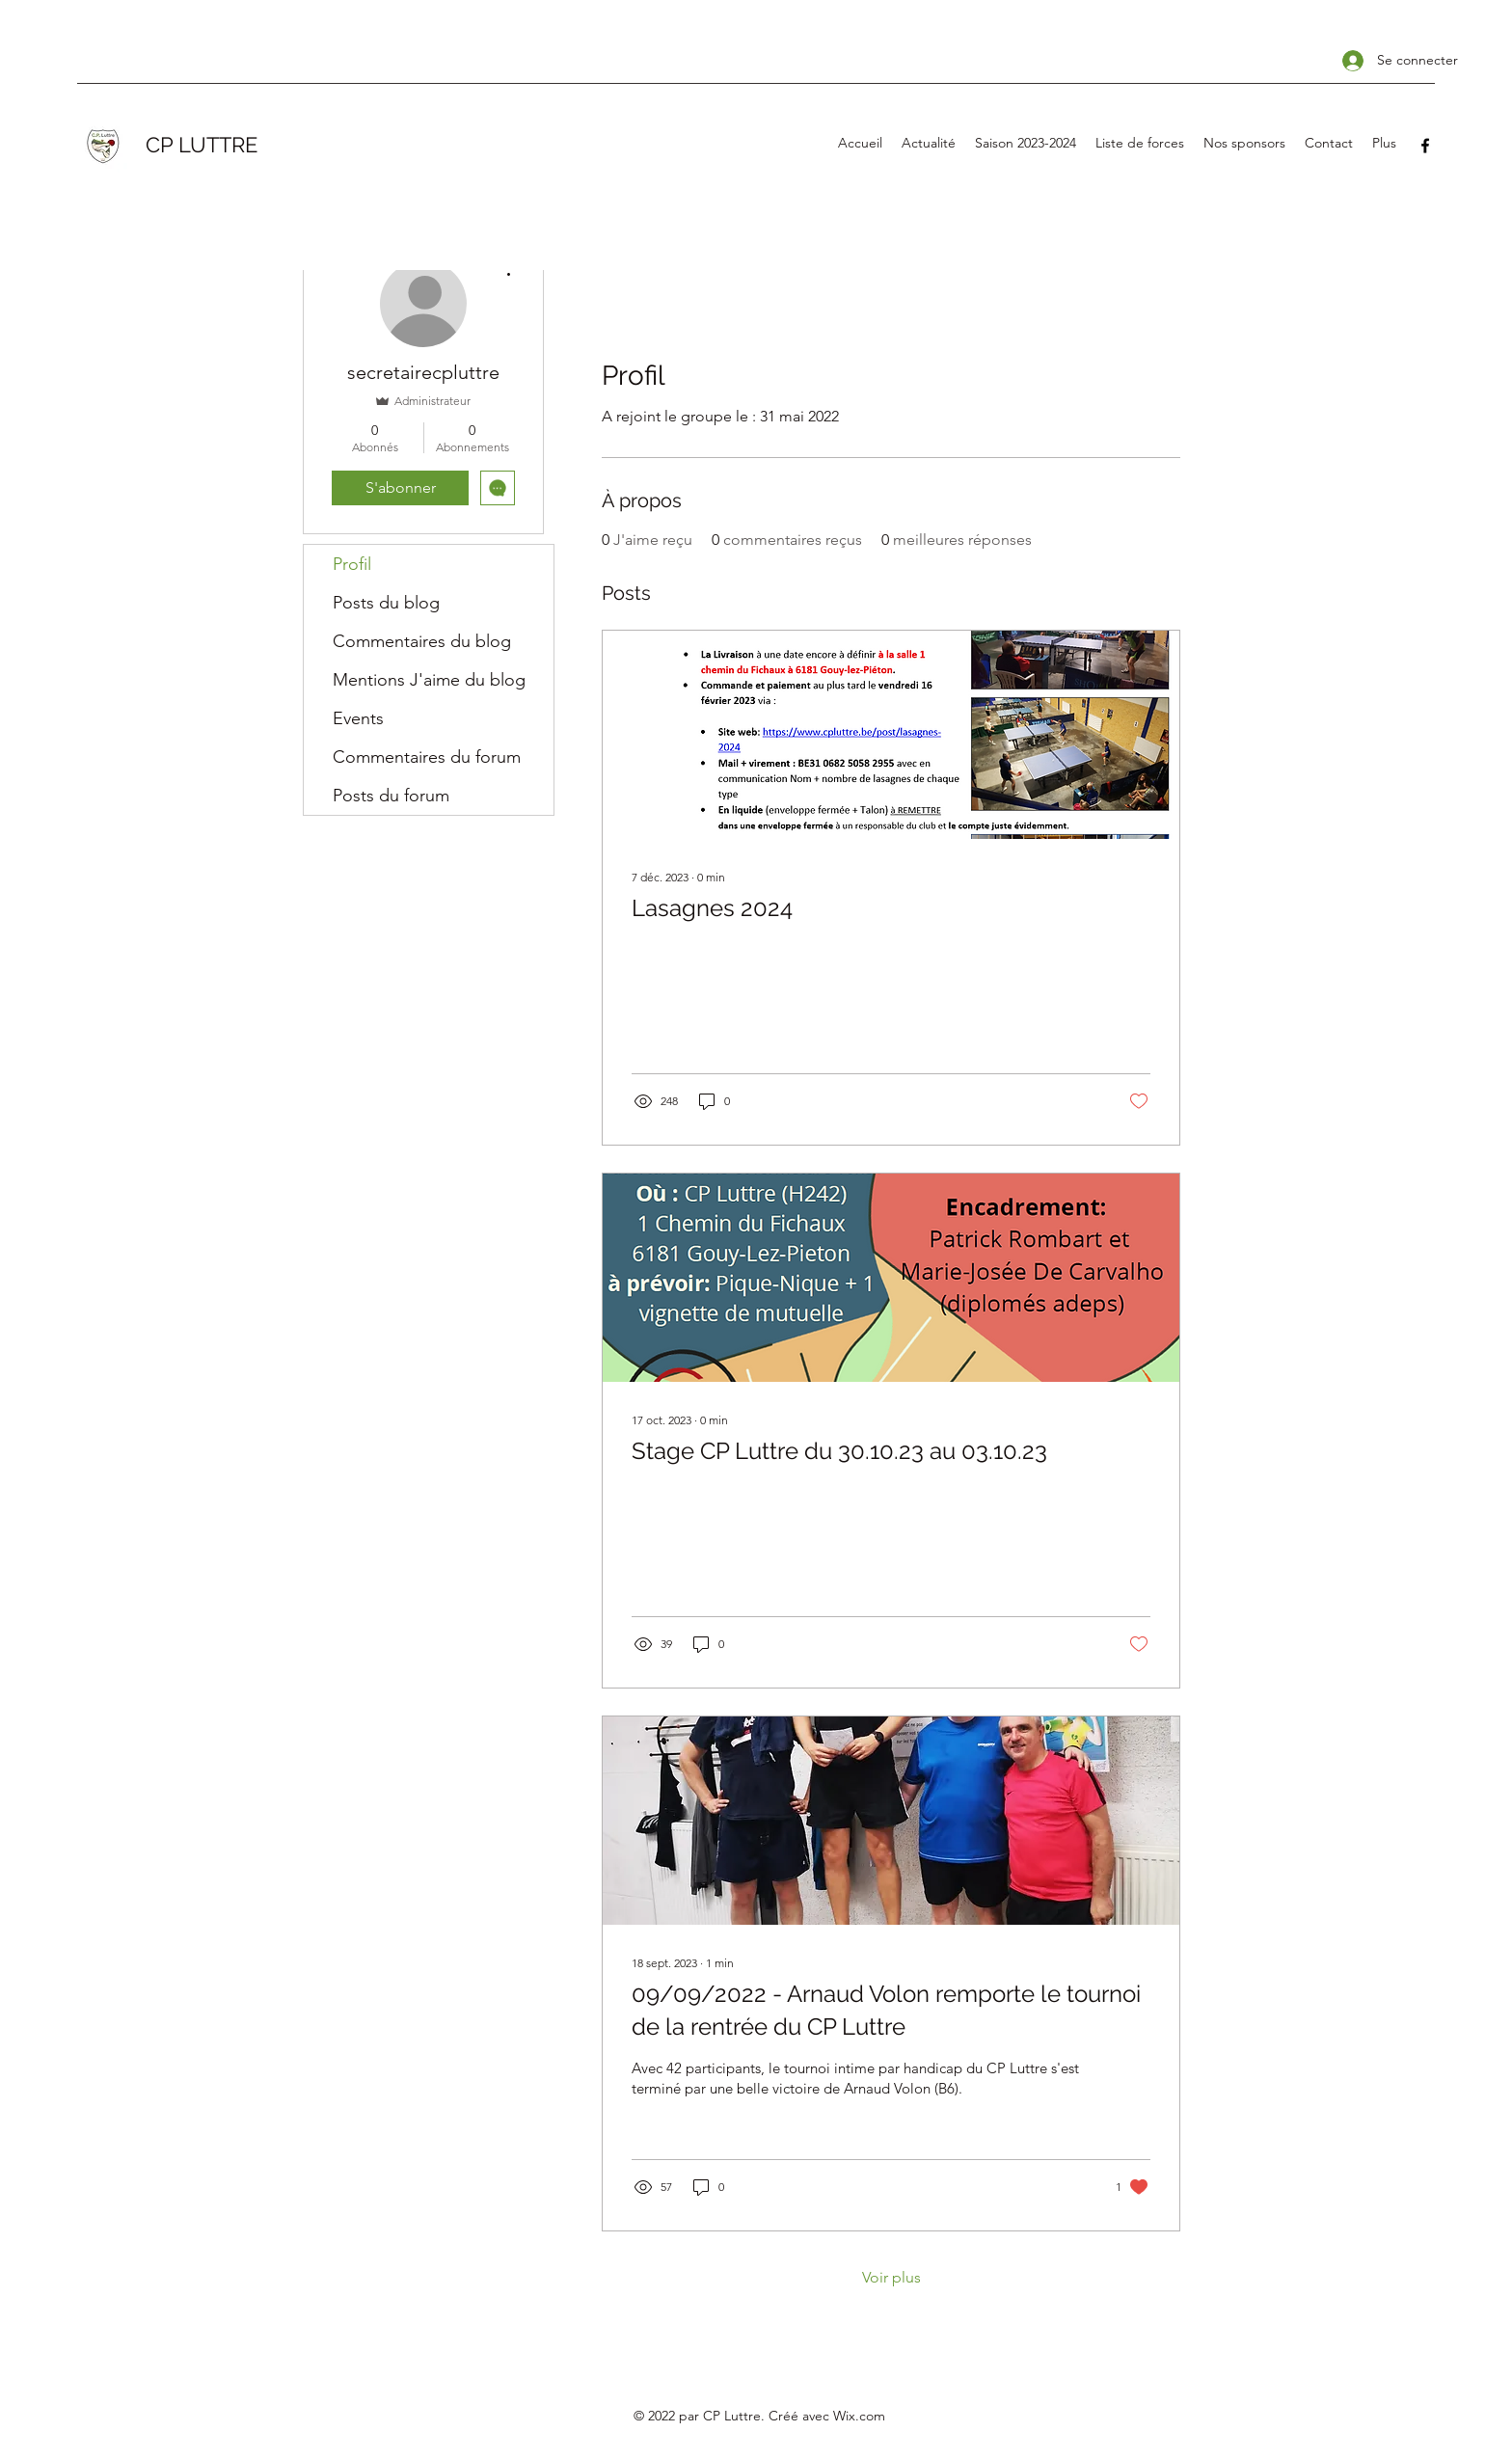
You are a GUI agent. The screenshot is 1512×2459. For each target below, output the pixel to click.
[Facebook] (1425, 145)
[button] (1025, 143)
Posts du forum (391, 795)
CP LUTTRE (201, 144)
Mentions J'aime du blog (429, 679)
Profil (352, 564)
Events (358, 718)
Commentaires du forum (427, 757)
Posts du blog (386, 602)
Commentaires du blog (422, 641)
